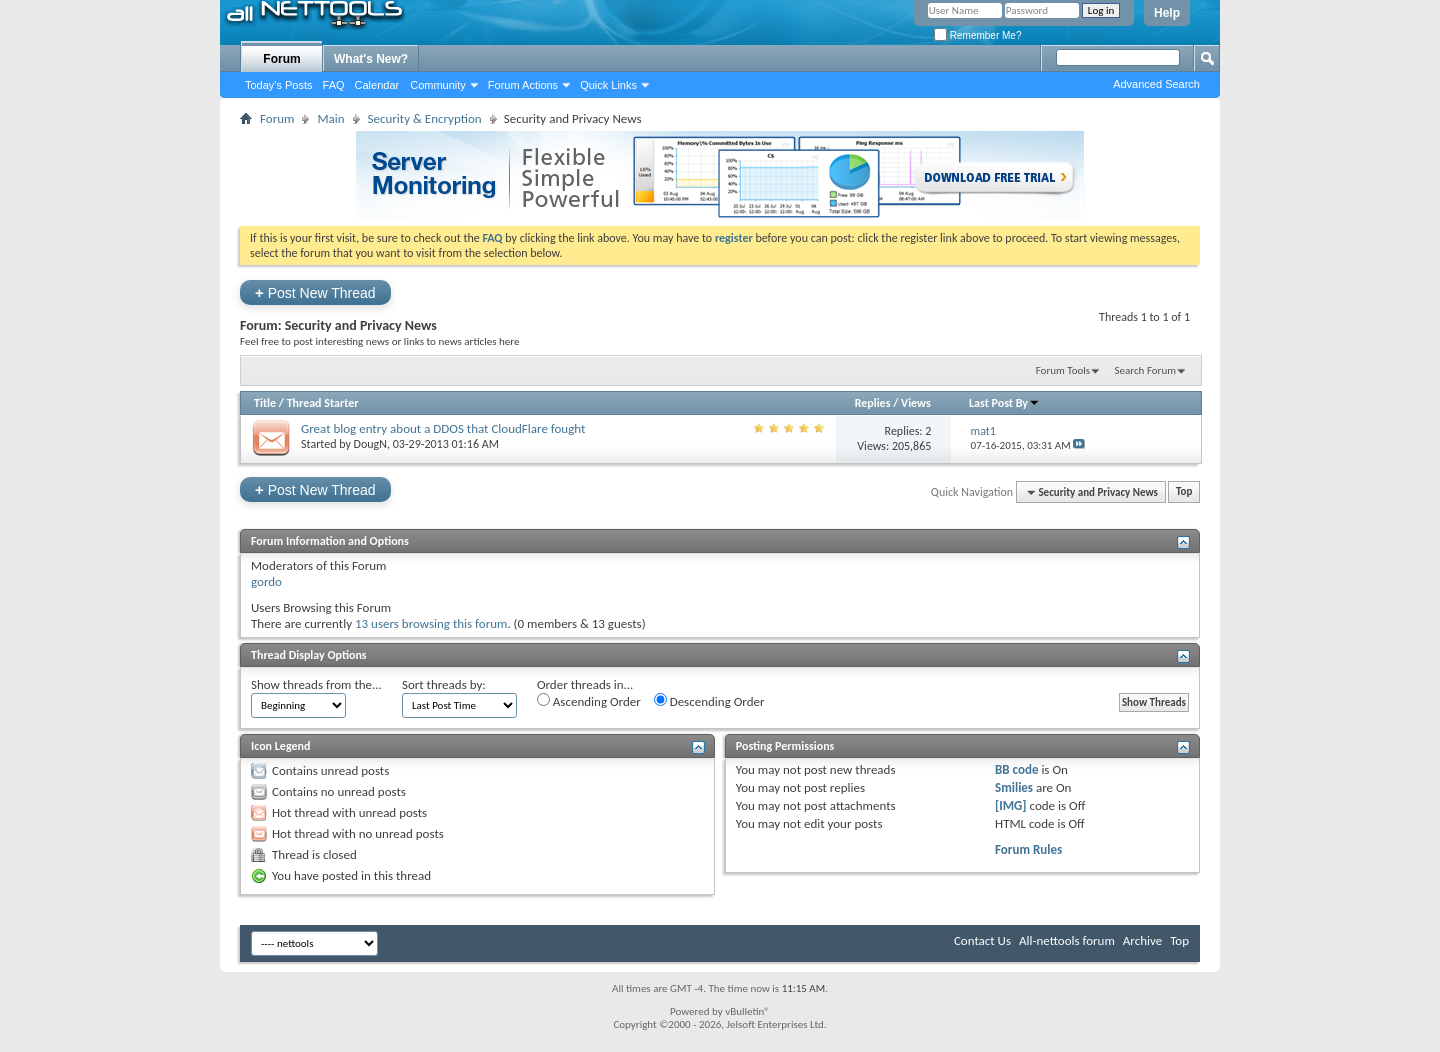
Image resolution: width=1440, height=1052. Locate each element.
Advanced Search (1156, 84)
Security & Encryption (425, 118)
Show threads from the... (316, 684)
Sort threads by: (444, 684)
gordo (266, 581)
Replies (873, 403)
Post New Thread (315, 292)
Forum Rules (1028, 849)
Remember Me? (977, 35)
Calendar (377, 85)
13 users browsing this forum (431, 623)
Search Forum (1146, 370)
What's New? (371, 59)
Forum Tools (1063, 370)
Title (265, 403)
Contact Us (982, 940)
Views (916, 403)
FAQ (334, 85)
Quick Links (608, 85)
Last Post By (1004, 403)
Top (1184, 492)
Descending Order (709, 701)
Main (330, 118)
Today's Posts (279, 85)
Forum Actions (523, 85)
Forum (281, 59)
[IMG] (1011, 805)
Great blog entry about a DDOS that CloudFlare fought (443, 428)
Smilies (1014, 787)
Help (1167, 13)
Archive (1142, 940)
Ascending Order (589, 701)
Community (438, 85)
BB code (1016, 769)
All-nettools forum (1067, 940)
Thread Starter (323, 403)
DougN (370, 444)
